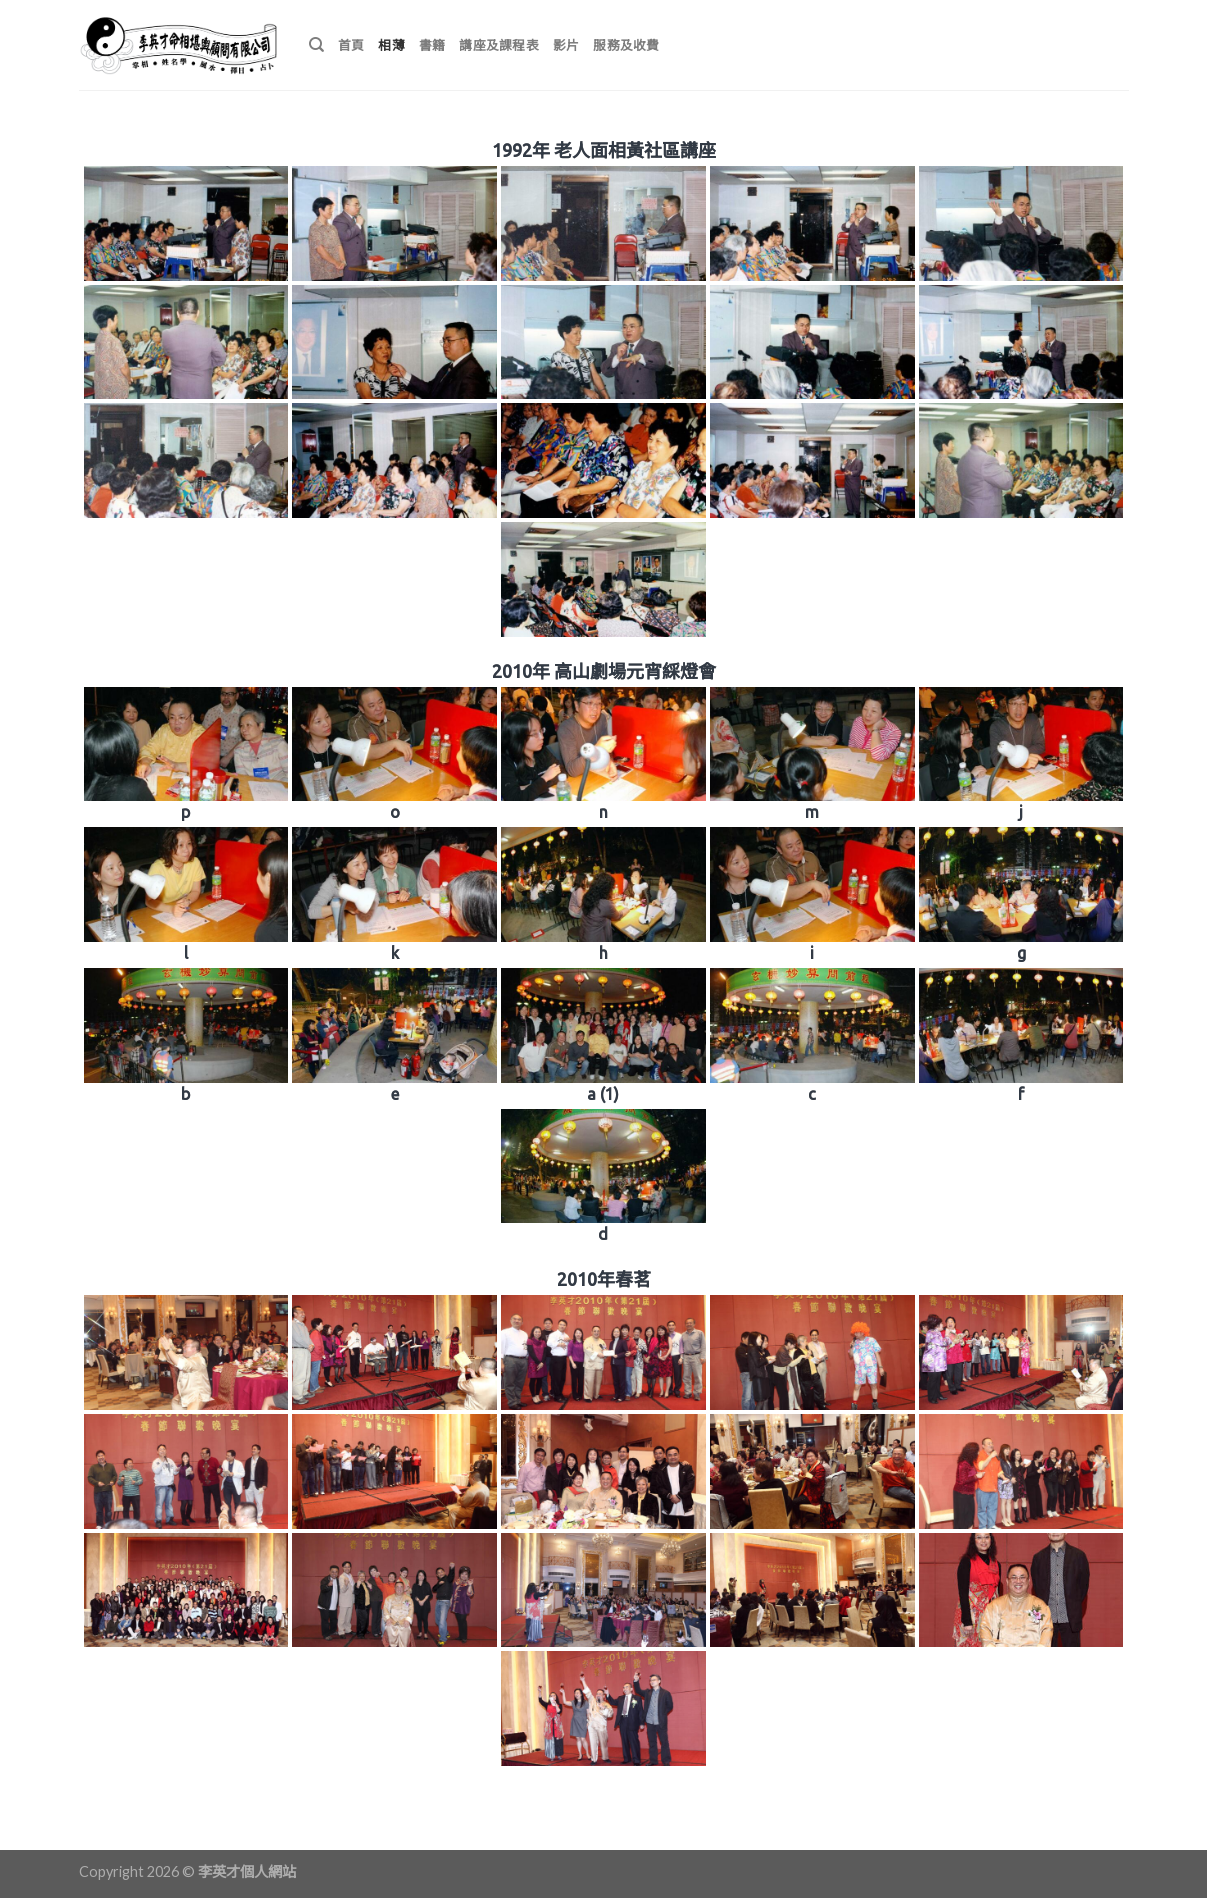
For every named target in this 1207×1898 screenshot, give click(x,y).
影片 (566, 45)
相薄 (391, 45)
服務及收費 (626, 45)
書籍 (432, 45)
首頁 (351, 45)
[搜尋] (316, 45)
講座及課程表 (499, 45)
